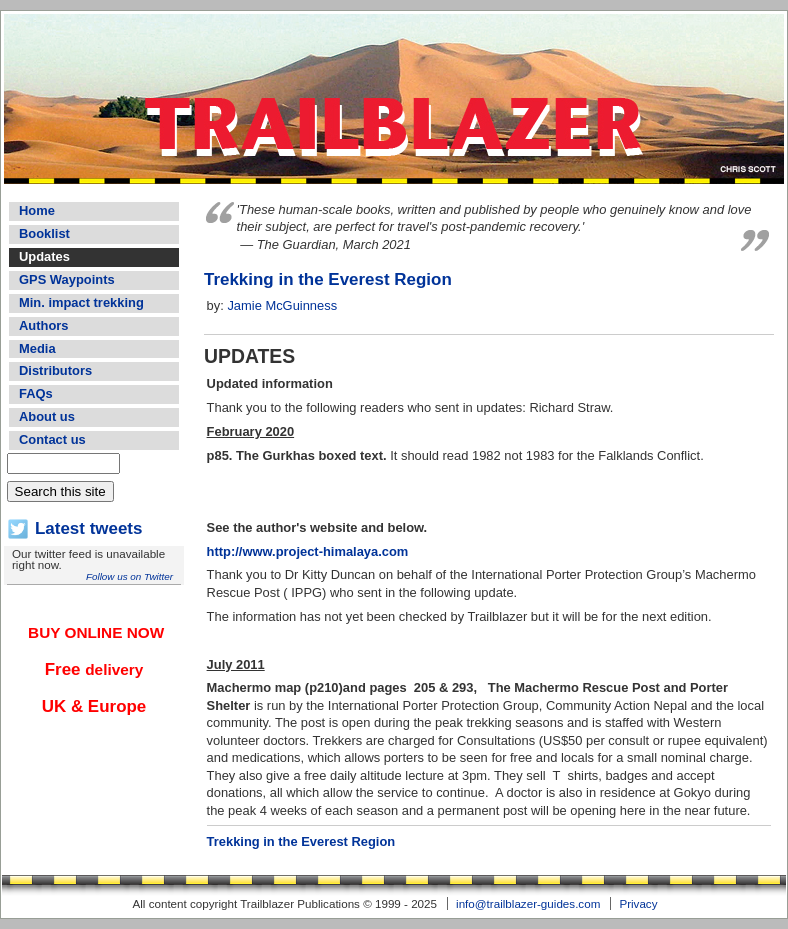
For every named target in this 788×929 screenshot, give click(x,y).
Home (37, 210)
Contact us (52, 439)
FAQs (36, 393)
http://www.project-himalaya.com (308, 551)
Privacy (638, 903)
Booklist (44, 233)
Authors (43, 325)
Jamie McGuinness (282, 305)
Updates (44, 256)
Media (37, 348)
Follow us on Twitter (129, 576)
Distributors (55, 370)
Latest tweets (88, 528)
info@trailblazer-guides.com (528, 903)
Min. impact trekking (81, 302)
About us (47, 416)
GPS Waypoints (67, 279)
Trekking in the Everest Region (328, 279)
